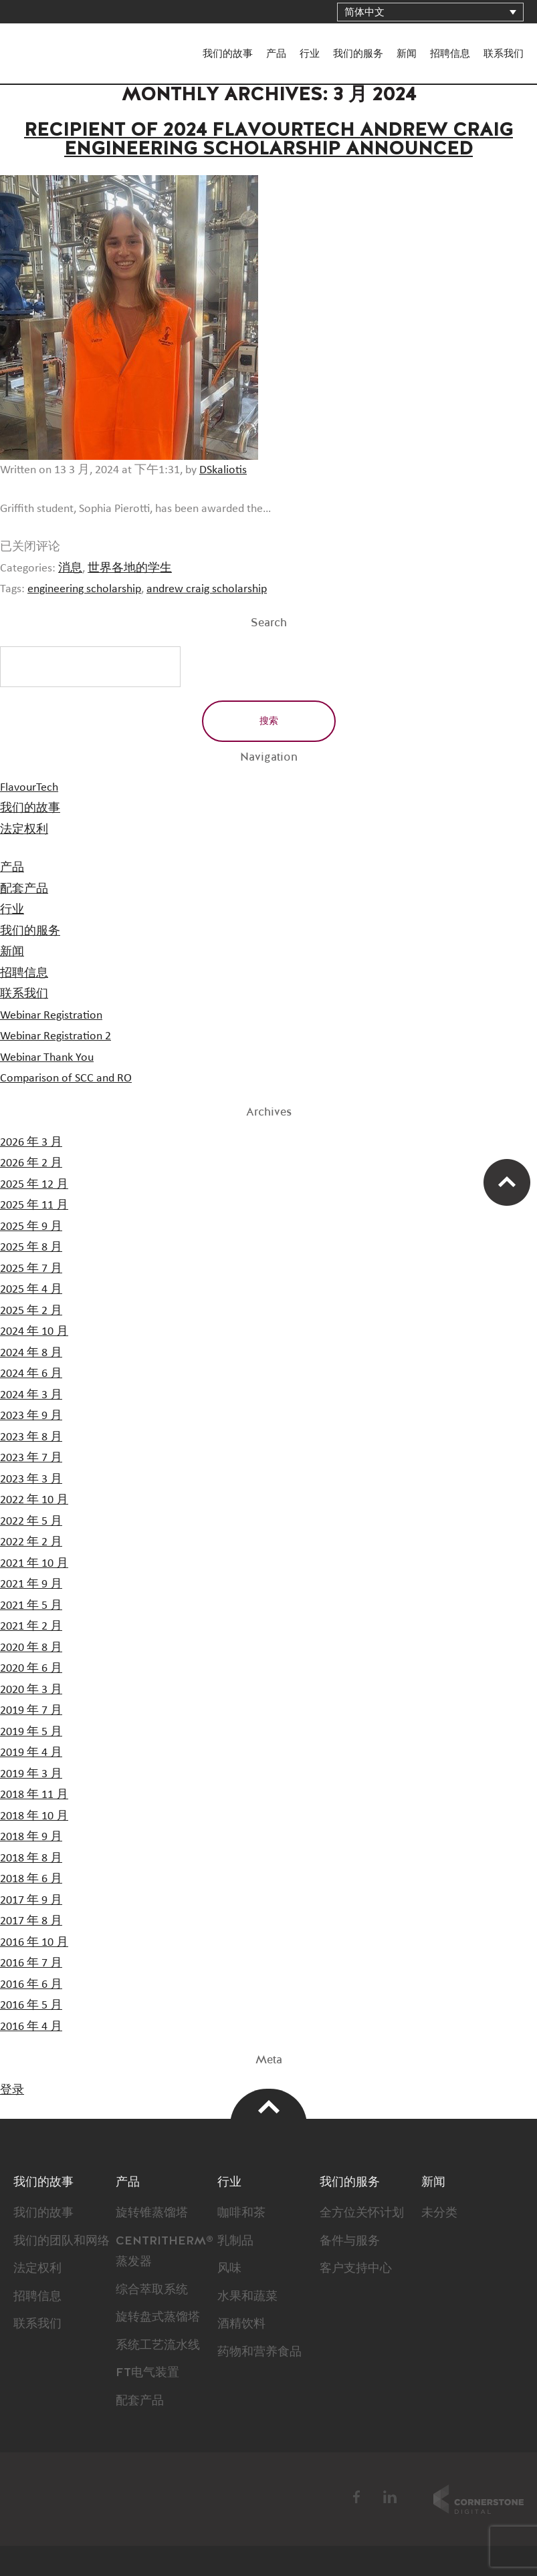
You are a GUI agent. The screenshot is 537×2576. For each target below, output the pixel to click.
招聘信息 (450, 54)
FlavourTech (53, 42)
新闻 (407, 54)
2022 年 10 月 (34, 1500)
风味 (229, 2269)
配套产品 (24, 889)
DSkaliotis (223, 470)
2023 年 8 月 (31, 1437)
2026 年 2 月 (31, 1163)
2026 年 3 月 (31, 1142)
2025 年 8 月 (31, 1247)
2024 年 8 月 (31, 1353)
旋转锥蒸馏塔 (152, 2213)
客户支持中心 (356, 2269)
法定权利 (24, 829)
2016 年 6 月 (31, 1984)
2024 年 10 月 (34, 1331)
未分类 (439, 2213)
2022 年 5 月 (31, 1521)
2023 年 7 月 (31, 1458)
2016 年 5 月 (31, 2005)
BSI (271, 2499)
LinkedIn (389, 2497)
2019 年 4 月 (31, 1753)
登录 (12, 2090)
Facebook (356, 2497)
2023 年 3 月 (31, 1479)
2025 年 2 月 (31, 1311)
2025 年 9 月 (31, 1226)
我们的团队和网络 (61, 2241)
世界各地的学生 (130, 568)
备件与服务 (350, 2241)
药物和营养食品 (259, 2352)
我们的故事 (228, 54)
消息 (70, 568)
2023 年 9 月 (31, 1416)
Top (268, 2107)
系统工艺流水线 (158, 2345)
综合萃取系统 (152, 2290)
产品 (276, 54)
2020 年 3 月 (31, 1690)
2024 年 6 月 (31, 1374)
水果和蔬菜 (247, 2297)
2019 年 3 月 (31, 1774)
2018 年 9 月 (31, 1837)
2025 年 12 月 (34, 1184)
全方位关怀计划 (362, 2213)
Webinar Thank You (47, 1057)
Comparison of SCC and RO (66, 1078)
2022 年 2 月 (31, 1542)
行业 (310, 54)
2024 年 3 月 (31, 1395)
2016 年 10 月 (34, 1942)
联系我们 (504, 54)
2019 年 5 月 (31, 1732)
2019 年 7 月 (31, 1710)
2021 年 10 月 (34, 1563)
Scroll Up (507, 1182)
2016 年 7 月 (31, 1963)
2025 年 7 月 (31, 1269)
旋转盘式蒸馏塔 (158, 2317)
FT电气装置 (147, 2373)
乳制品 (235, 2241)
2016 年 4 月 (31, 2027)
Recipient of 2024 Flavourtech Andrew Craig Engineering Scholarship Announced (268, 139)
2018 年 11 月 (34, 1795)
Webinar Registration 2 (55, 1036)
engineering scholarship (84, 589)
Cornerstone (478, 2499)
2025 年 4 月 (31, 1289)
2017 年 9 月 (31, 1900)
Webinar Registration (51, 1015)
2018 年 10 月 (34, 1816)
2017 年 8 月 (31, 1921)
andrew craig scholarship (206, 589)
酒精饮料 (241, 2324)
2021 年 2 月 (31, 1626)
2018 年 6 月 (31, 1879)
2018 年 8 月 (31, 1858)
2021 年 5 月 (31, 1605)
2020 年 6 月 (31, 1668)
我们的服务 (358, 54)
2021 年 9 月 (31, 1584)
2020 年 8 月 (31, 1648)
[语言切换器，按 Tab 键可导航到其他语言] (430, 12)
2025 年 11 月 (34, 1205)
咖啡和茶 (241, 2213)
